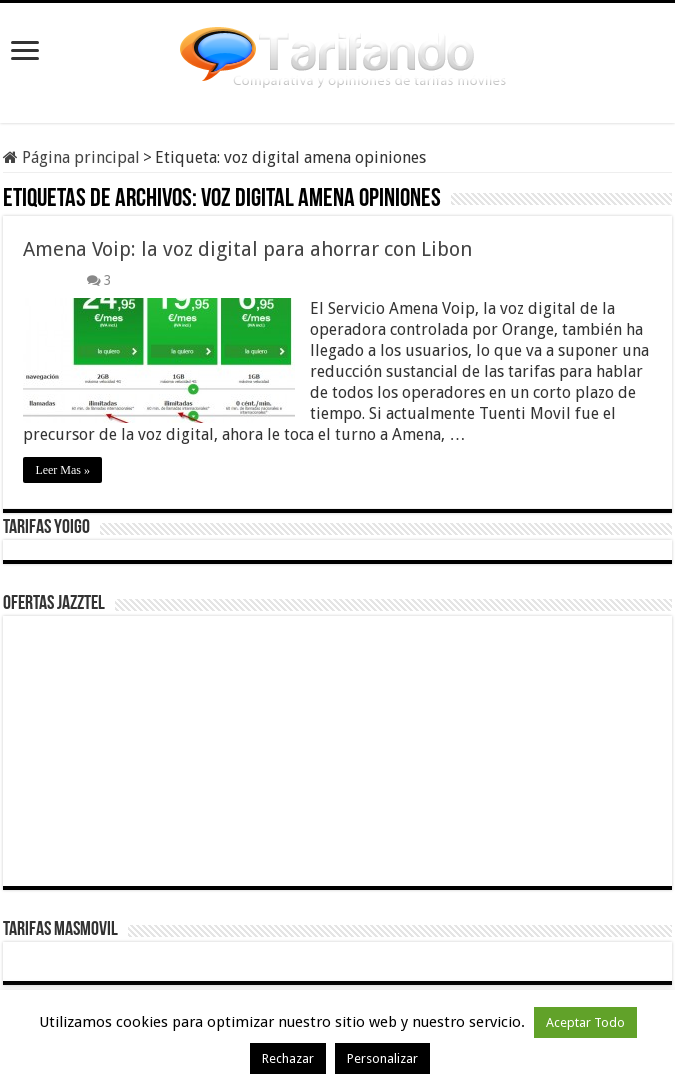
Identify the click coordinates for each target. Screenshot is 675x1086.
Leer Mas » (62, 470)
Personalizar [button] (382, 1058)
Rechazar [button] (288, 1058)
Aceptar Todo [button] (585, 1022)
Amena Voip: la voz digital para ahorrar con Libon (247, 249)
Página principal (71, 157)
